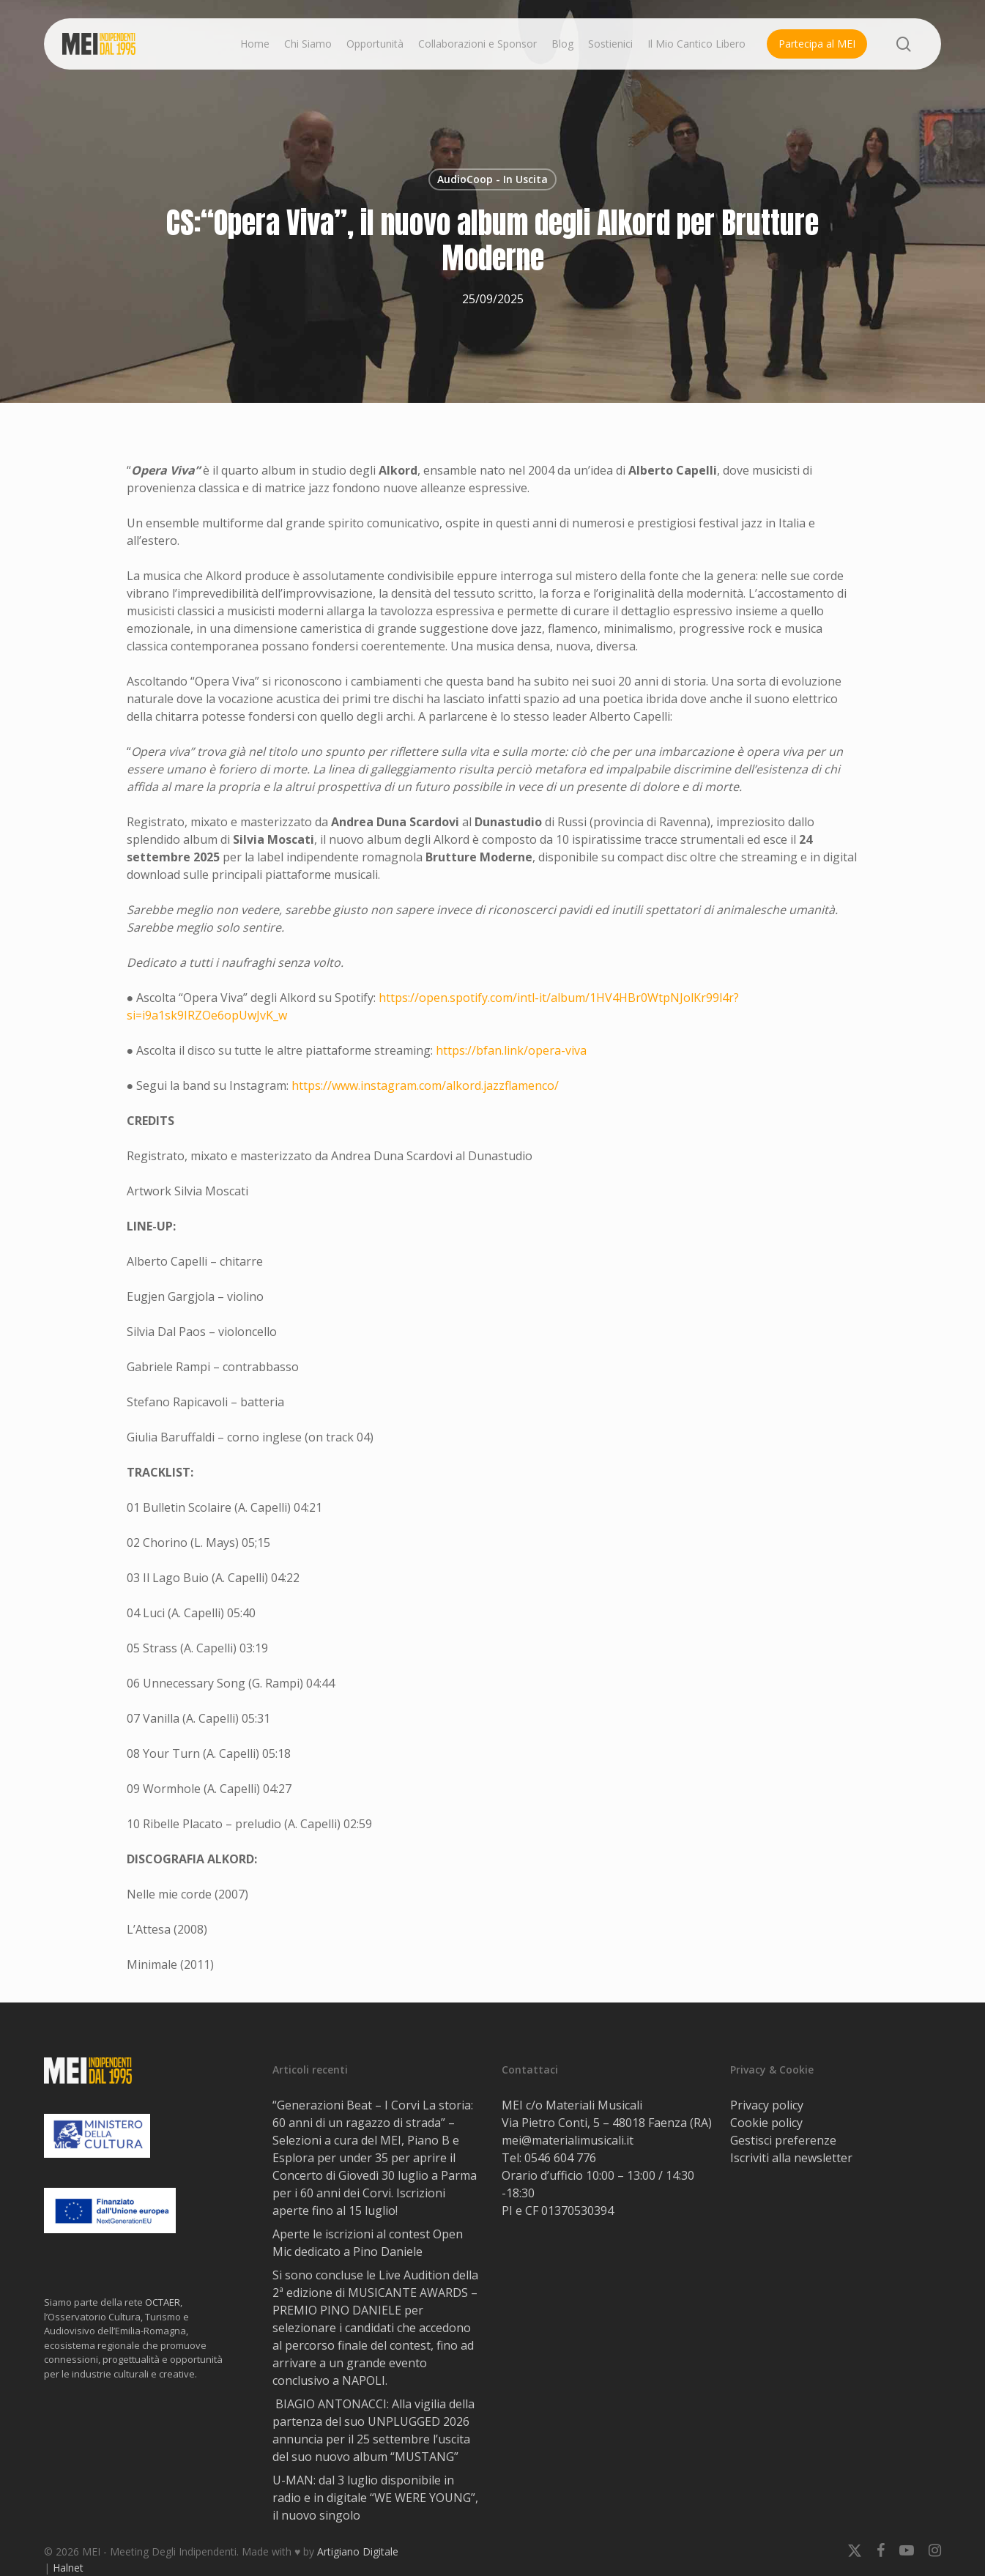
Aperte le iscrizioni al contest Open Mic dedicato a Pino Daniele (367, 2243)
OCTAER (162, 2302)
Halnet (68, 2568)
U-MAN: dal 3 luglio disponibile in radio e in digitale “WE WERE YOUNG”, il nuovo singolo (375, 2497)
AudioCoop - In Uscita (492, 179)
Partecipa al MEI (816, 44)
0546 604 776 (560, 2158)
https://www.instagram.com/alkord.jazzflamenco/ (425, 1085)
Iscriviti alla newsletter (791, 2158)
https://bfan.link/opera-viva (511, 1050)
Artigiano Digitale (357, 2551)
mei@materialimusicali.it (567, 2140)
